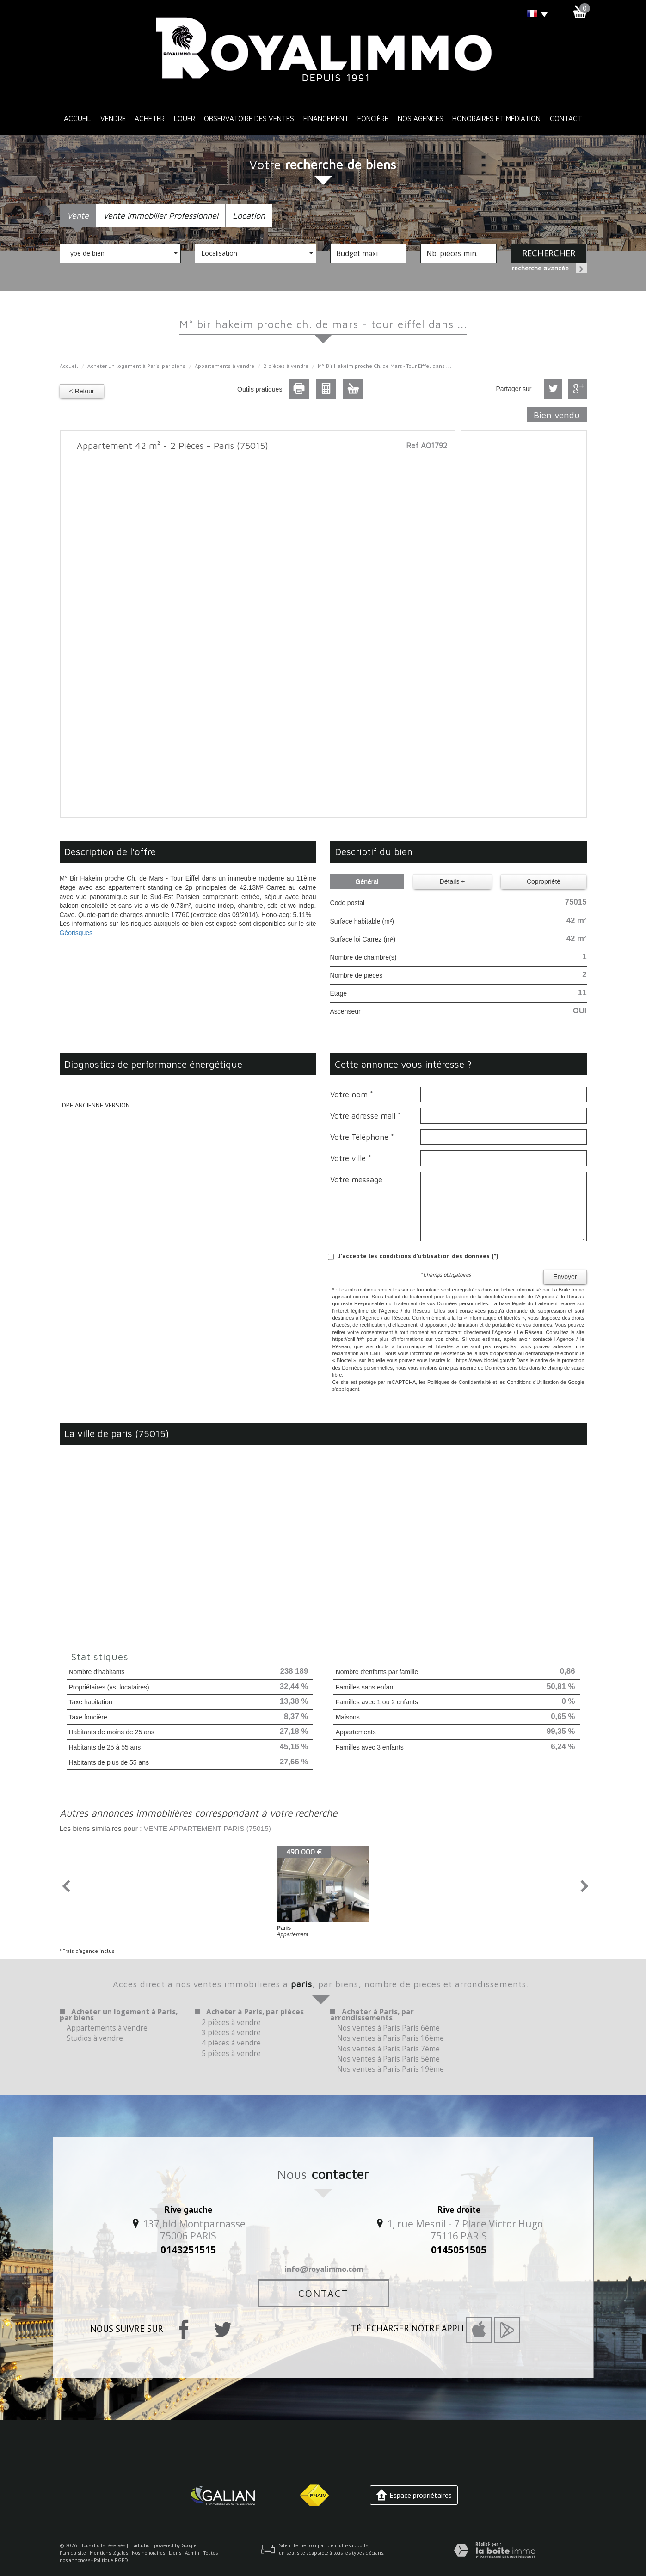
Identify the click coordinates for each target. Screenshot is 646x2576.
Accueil (77, 118)
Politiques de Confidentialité (459, 1382)
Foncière (372, 118)
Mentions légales (109, 2553)
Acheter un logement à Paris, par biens (136, 365)
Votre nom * (351, 1094)
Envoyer (565, 1276)
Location (249, 215)
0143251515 (188, 2249)
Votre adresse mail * (365, 1115)
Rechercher (548, 252)
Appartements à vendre (224, 365)
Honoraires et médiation (496, 118)
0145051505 (458, 2249)
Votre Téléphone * (362, 1137)
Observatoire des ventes (249, 118)
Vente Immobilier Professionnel (160, 215)
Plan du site (73, 2553)
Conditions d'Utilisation (533, 1382)
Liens (175, 2553)
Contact (566, 118)
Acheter (150, 118)
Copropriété (543, 881)
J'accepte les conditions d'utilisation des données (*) (418, 1256)
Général (367, 881)
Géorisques (76, 932)
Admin (192, 2553)
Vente (78, 215)
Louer (184, 118)
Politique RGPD (111, 2560)
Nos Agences (420, 118)
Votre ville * (350, 1158)
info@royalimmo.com (323, 2268)
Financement (326, 118)
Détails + (452, 881)
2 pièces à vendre (286, 365)
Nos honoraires (148, 2553)
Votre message (356, 1179)
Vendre (113, 118)
